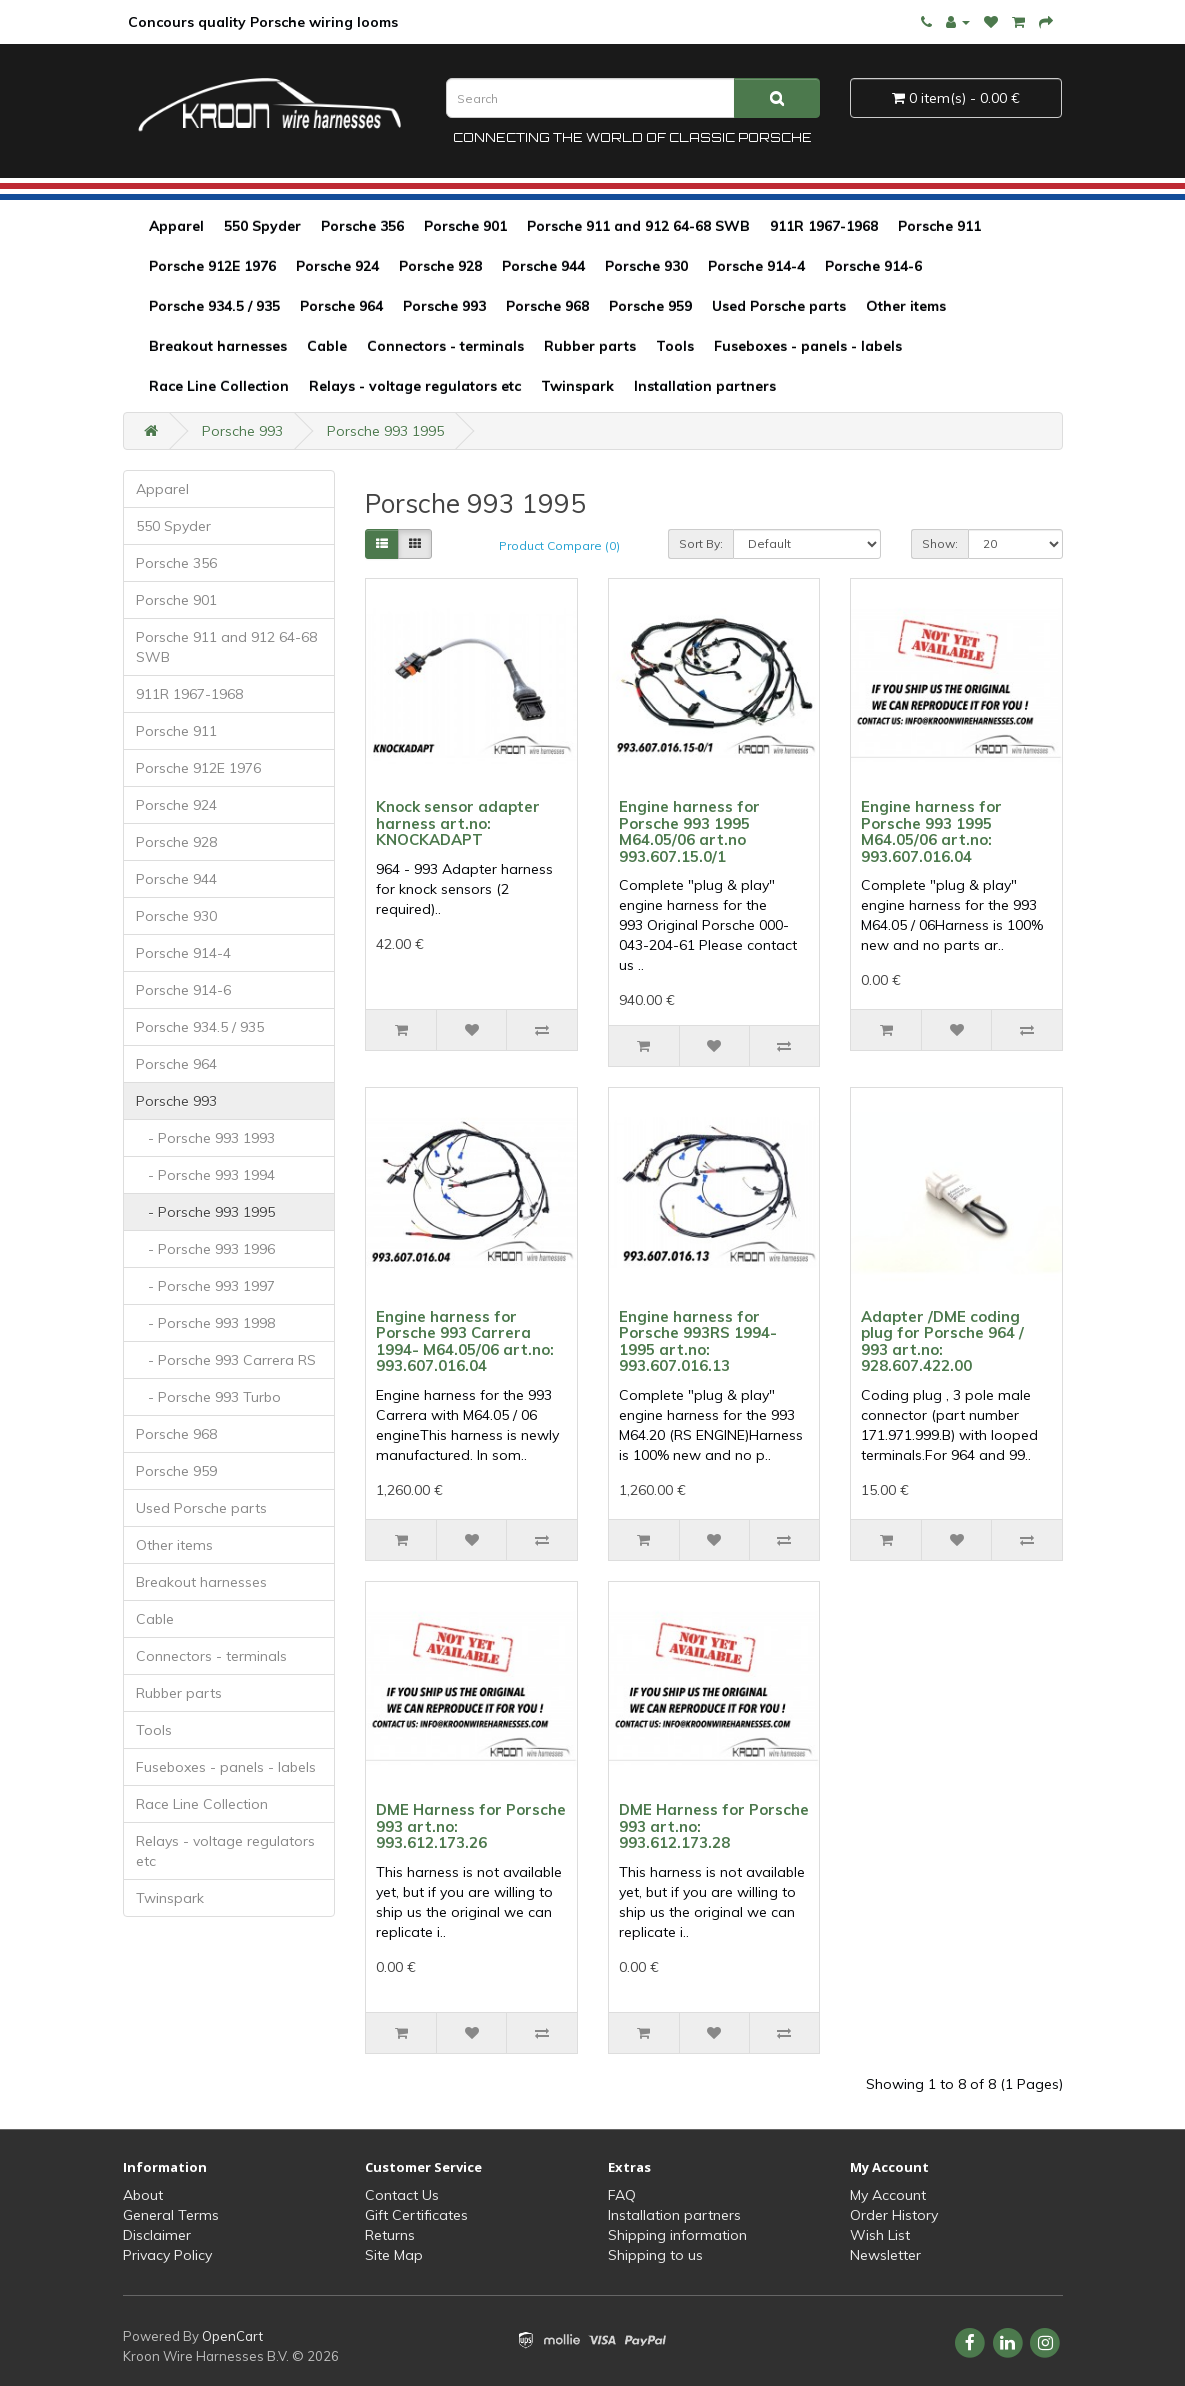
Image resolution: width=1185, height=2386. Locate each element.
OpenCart (232, 2336)
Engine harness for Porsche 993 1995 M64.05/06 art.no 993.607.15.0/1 (689, 831)
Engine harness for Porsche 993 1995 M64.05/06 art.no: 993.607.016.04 (931, 831)
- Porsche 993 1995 (205, 1212)
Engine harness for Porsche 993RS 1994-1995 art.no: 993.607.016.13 (698, 1341)
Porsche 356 (362, 226)
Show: (940, 543)
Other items (906, 306)
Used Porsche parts (779, 306)
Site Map (394, 2255)
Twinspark (577, 386)
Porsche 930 (646, 266)
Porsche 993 (444, 306)
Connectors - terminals (445, 346)
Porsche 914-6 (873, 266)
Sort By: (701, 543)
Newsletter (885, 2255)
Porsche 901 (465, 226)
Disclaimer (157, 2235)
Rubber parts (590, 346)
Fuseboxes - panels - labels (808, 346)
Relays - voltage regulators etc (415, 386)
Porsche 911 (939, 226)
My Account (888, 2195)
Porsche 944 (543, 266)
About (143, 2195)
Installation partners (705, 386)
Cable (327, 346)
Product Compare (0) (559, 545)
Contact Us (402, 2195)
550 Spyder (262, 226)
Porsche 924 (337, 266)
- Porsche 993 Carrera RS (226, 1360)
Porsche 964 (341, 306)
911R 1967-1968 (824, 226)
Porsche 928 (440, 266)
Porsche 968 (547, 306)
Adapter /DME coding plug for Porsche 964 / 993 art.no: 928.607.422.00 (942, 1341)
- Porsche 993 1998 (205, 1323)
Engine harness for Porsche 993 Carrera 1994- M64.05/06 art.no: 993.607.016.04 (465, 1341)
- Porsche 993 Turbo (208, 1397)
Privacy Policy (167, 2255)
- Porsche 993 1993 (205, 1138)
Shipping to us (655, 2255)
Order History (894, 2215)
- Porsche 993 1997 (205, 1286)
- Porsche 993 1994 (205, 1175)
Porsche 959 (650, 306)
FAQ (622, 2195)
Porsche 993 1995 (385, 431)
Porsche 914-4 (756, 266)
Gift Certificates (416, 2215)
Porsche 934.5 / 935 (214, 306)
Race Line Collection (219, 386)
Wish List (880, 2235)
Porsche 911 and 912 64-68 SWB (638, 226)
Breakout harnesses (218, 346)
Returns (390, 2235)
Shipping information (677, 2235)
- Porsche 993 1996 (205, 1249)
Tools (675, 346)
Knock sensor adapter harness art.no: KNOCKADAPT (458, 823)
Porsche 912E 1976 (212, 266)
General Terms (171, 2215)
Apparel (176, 226)
